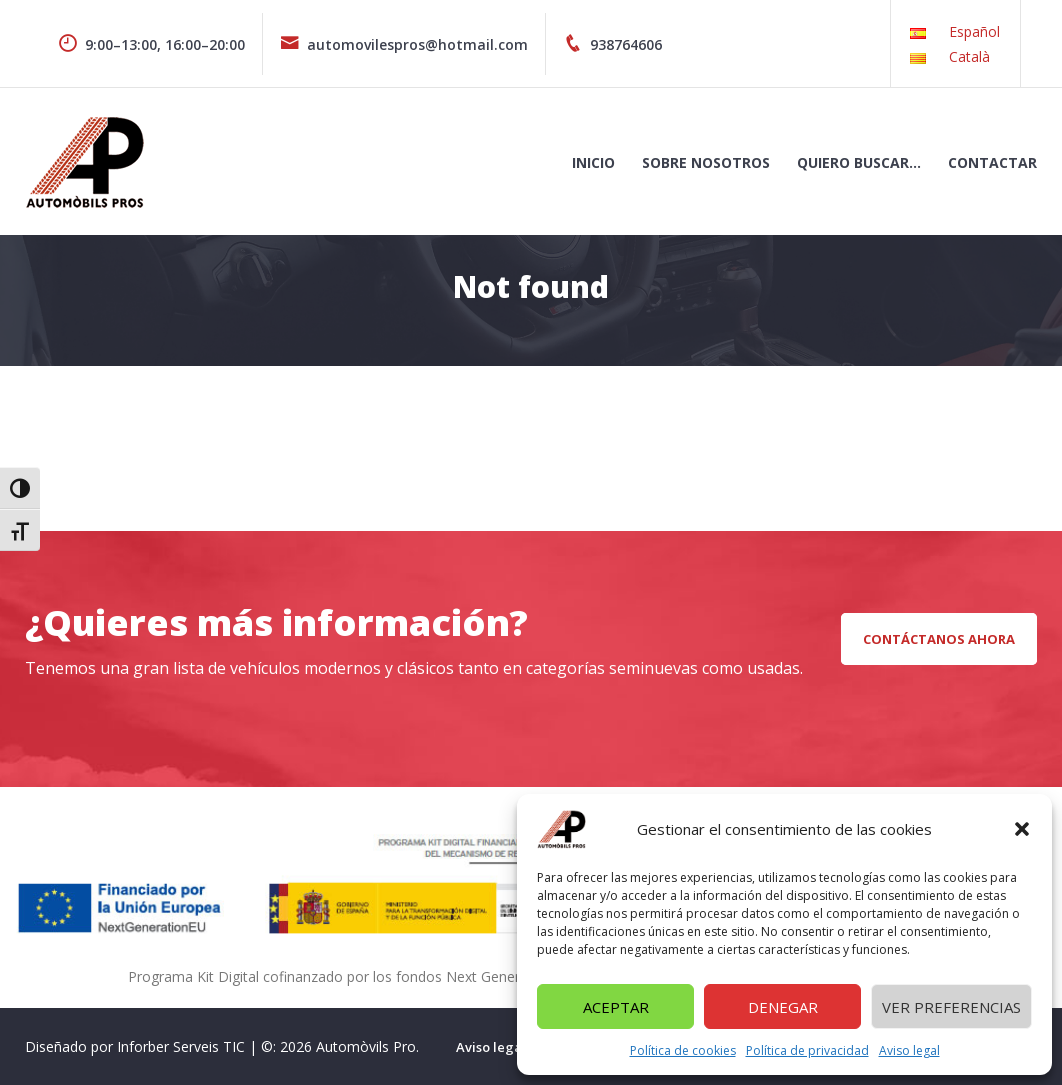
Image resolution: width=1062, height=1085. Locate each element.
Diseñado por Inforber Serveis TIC (135, 1046)
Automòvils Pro (366, 1046)
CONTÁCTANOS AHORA (939, 639)
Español (974, 31)
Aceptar (616, 1007)
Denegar (783, 1007)
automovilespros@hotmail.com (404, 44)
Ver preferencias (951, 1007)
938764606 (612, 44)
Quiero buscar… (859, 162)
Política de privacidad (807, 1050)
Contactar (992, 162)
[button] (1022, 829)
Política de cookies (683, 1050)
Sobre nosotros (706, 162)
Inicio (593, 162)
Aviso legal (909, 1050)
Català (969, 56)
